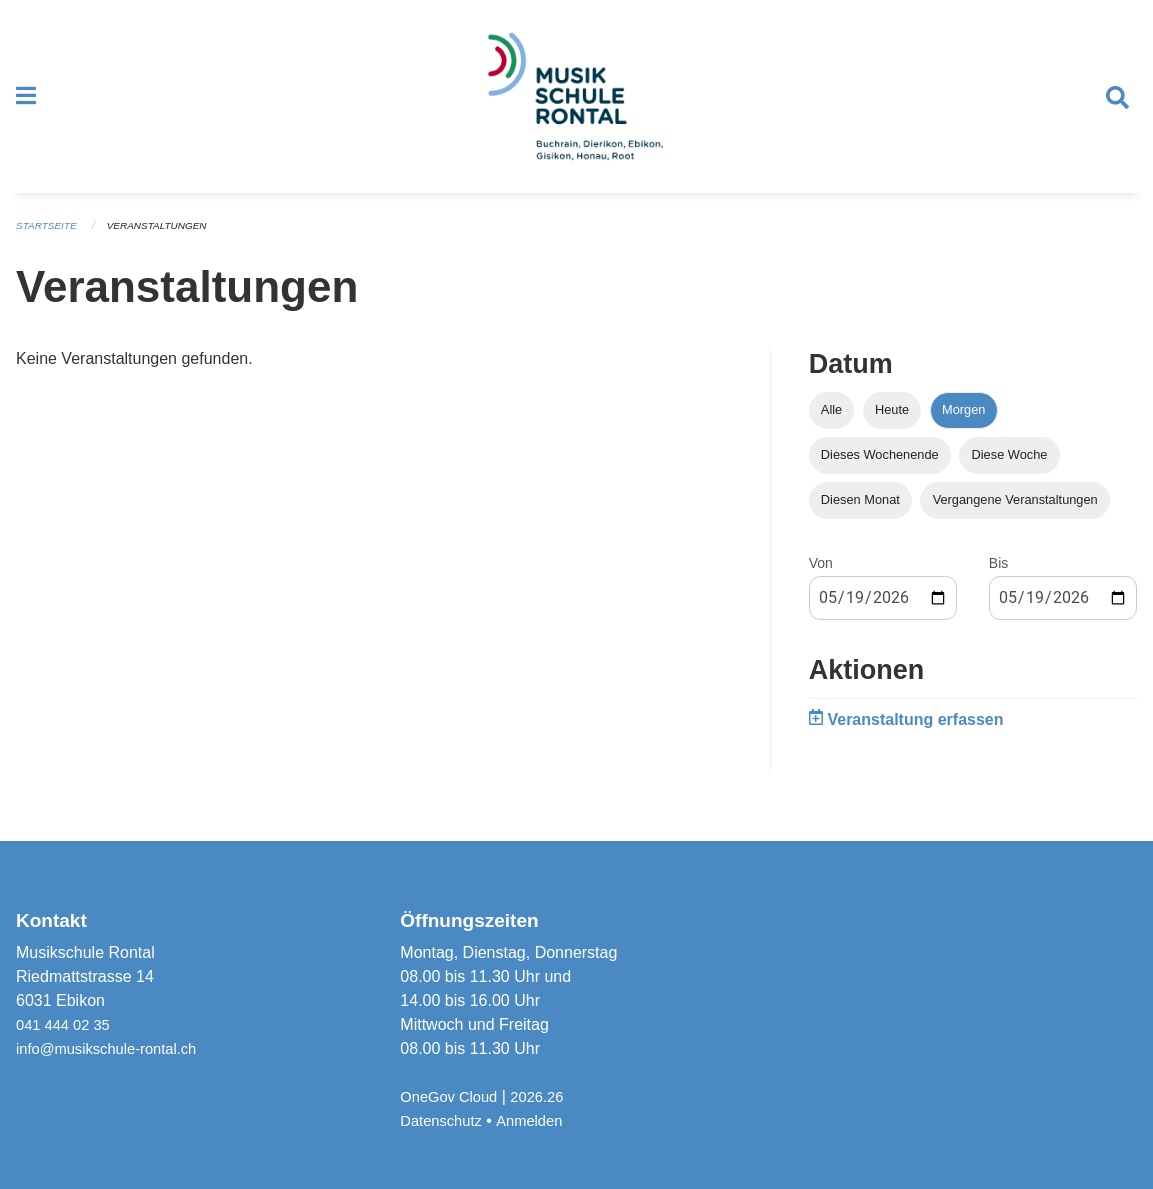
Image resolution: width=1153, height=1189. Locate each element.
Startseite (49, 244)
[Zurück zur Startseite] (576, 106)
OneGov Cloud (453, 1096)
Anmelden (539, 1120)
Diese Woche (1010, 472)
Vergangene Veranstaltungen (1015, 517)
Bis (998, 581)
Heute (892, 427)
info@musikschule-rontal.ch (114, 1048)
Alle (831, 427)
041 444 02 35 (67, 1024)
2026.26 (548, 1096)
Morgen (963, 427)
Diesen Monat (860, 517)
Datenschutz (444, 1120)
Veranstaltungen (168, 244)
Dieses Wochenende (880, 472)
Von (821, 581)
